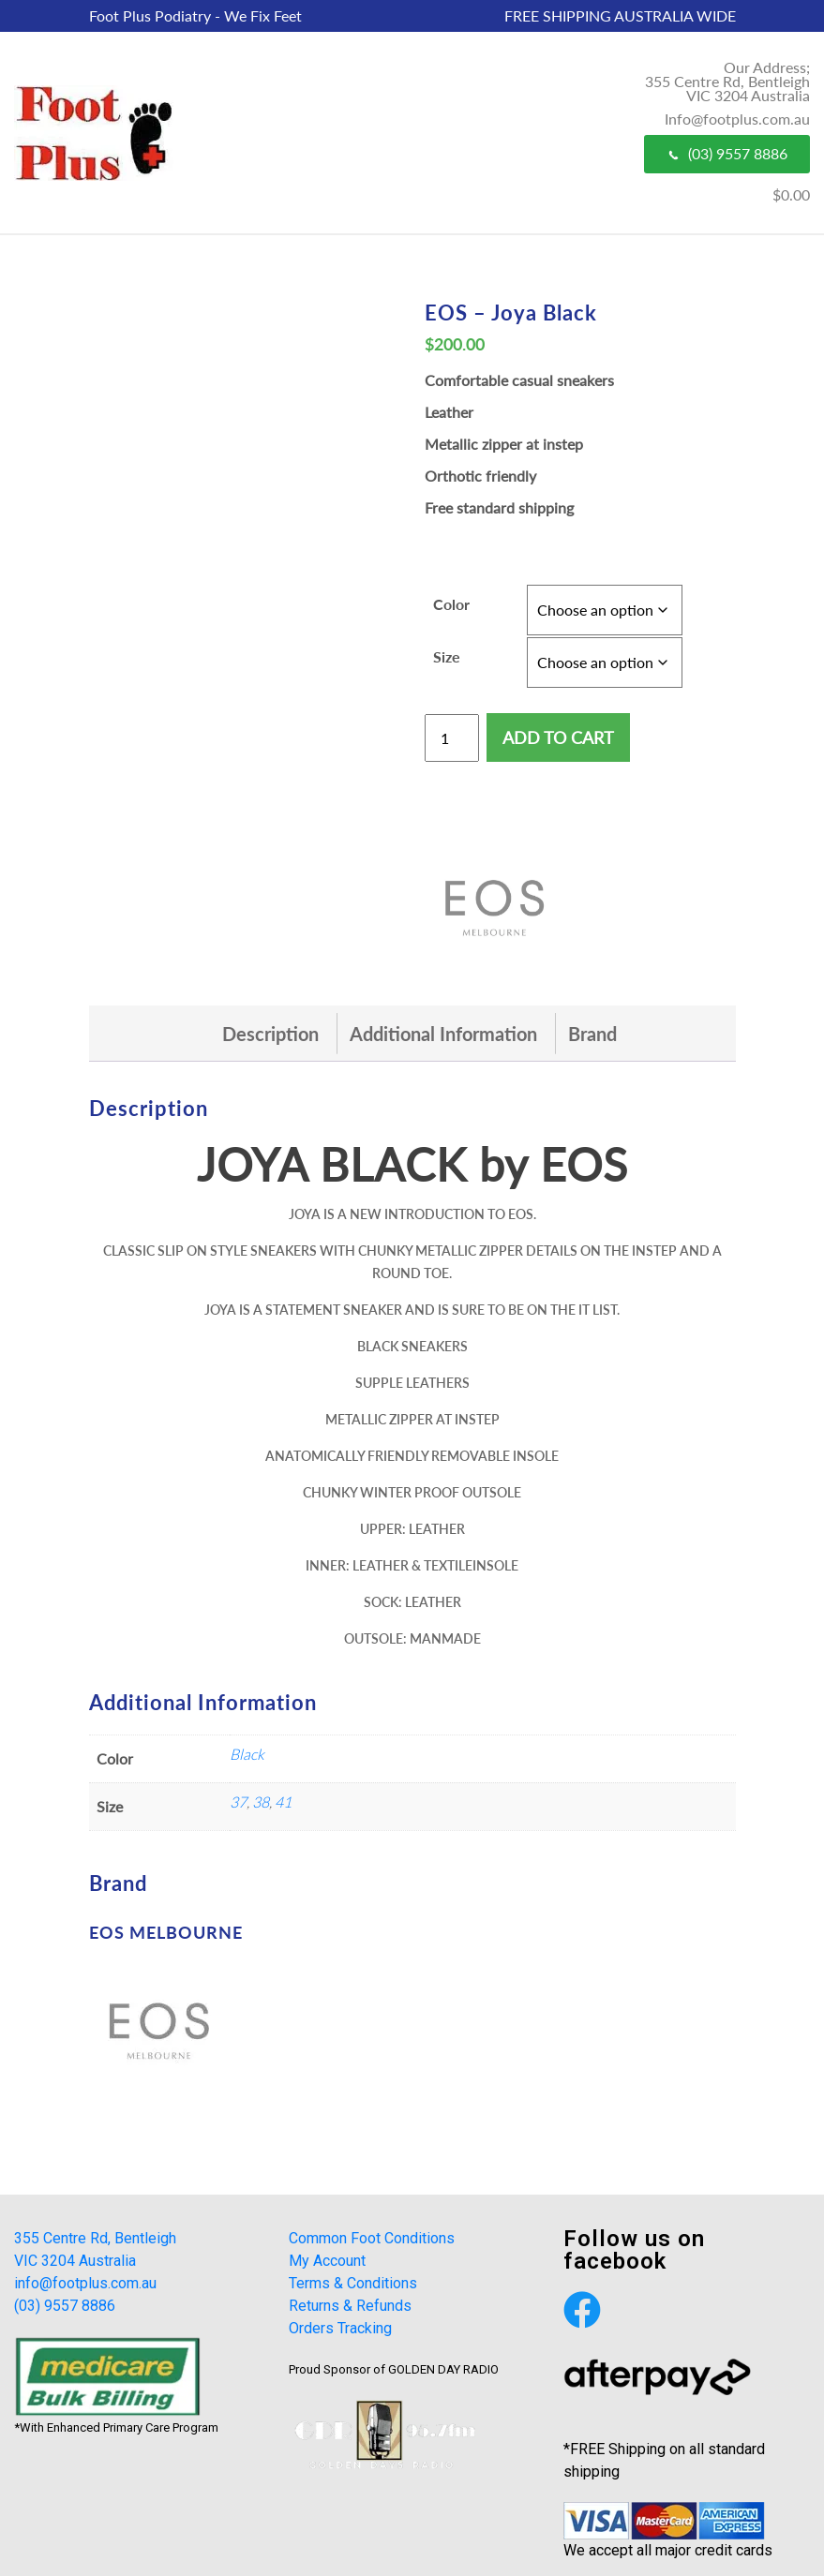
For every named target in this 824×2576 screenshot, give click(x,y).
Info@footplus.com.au (737, 118)
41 (283, 1801)
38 (260, 1801)
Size (446, 656)
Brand (592, 1033)
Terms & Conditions (353, 2283)
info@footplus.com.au (85, 2283)
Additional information (443, 1033)
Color (451, 604)
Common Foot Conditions (372, 2238)
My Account (327, 2261)
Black (247, 1754)
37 (238, 1801)
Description (270, 1033)
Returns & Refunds (350, 2306)
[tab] (270, 1033)
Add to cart (558, 737)
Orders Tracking (340, 2328)
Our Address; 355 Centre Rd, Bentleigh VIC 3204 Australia (727, 81)
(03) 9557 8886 (727, 153)
